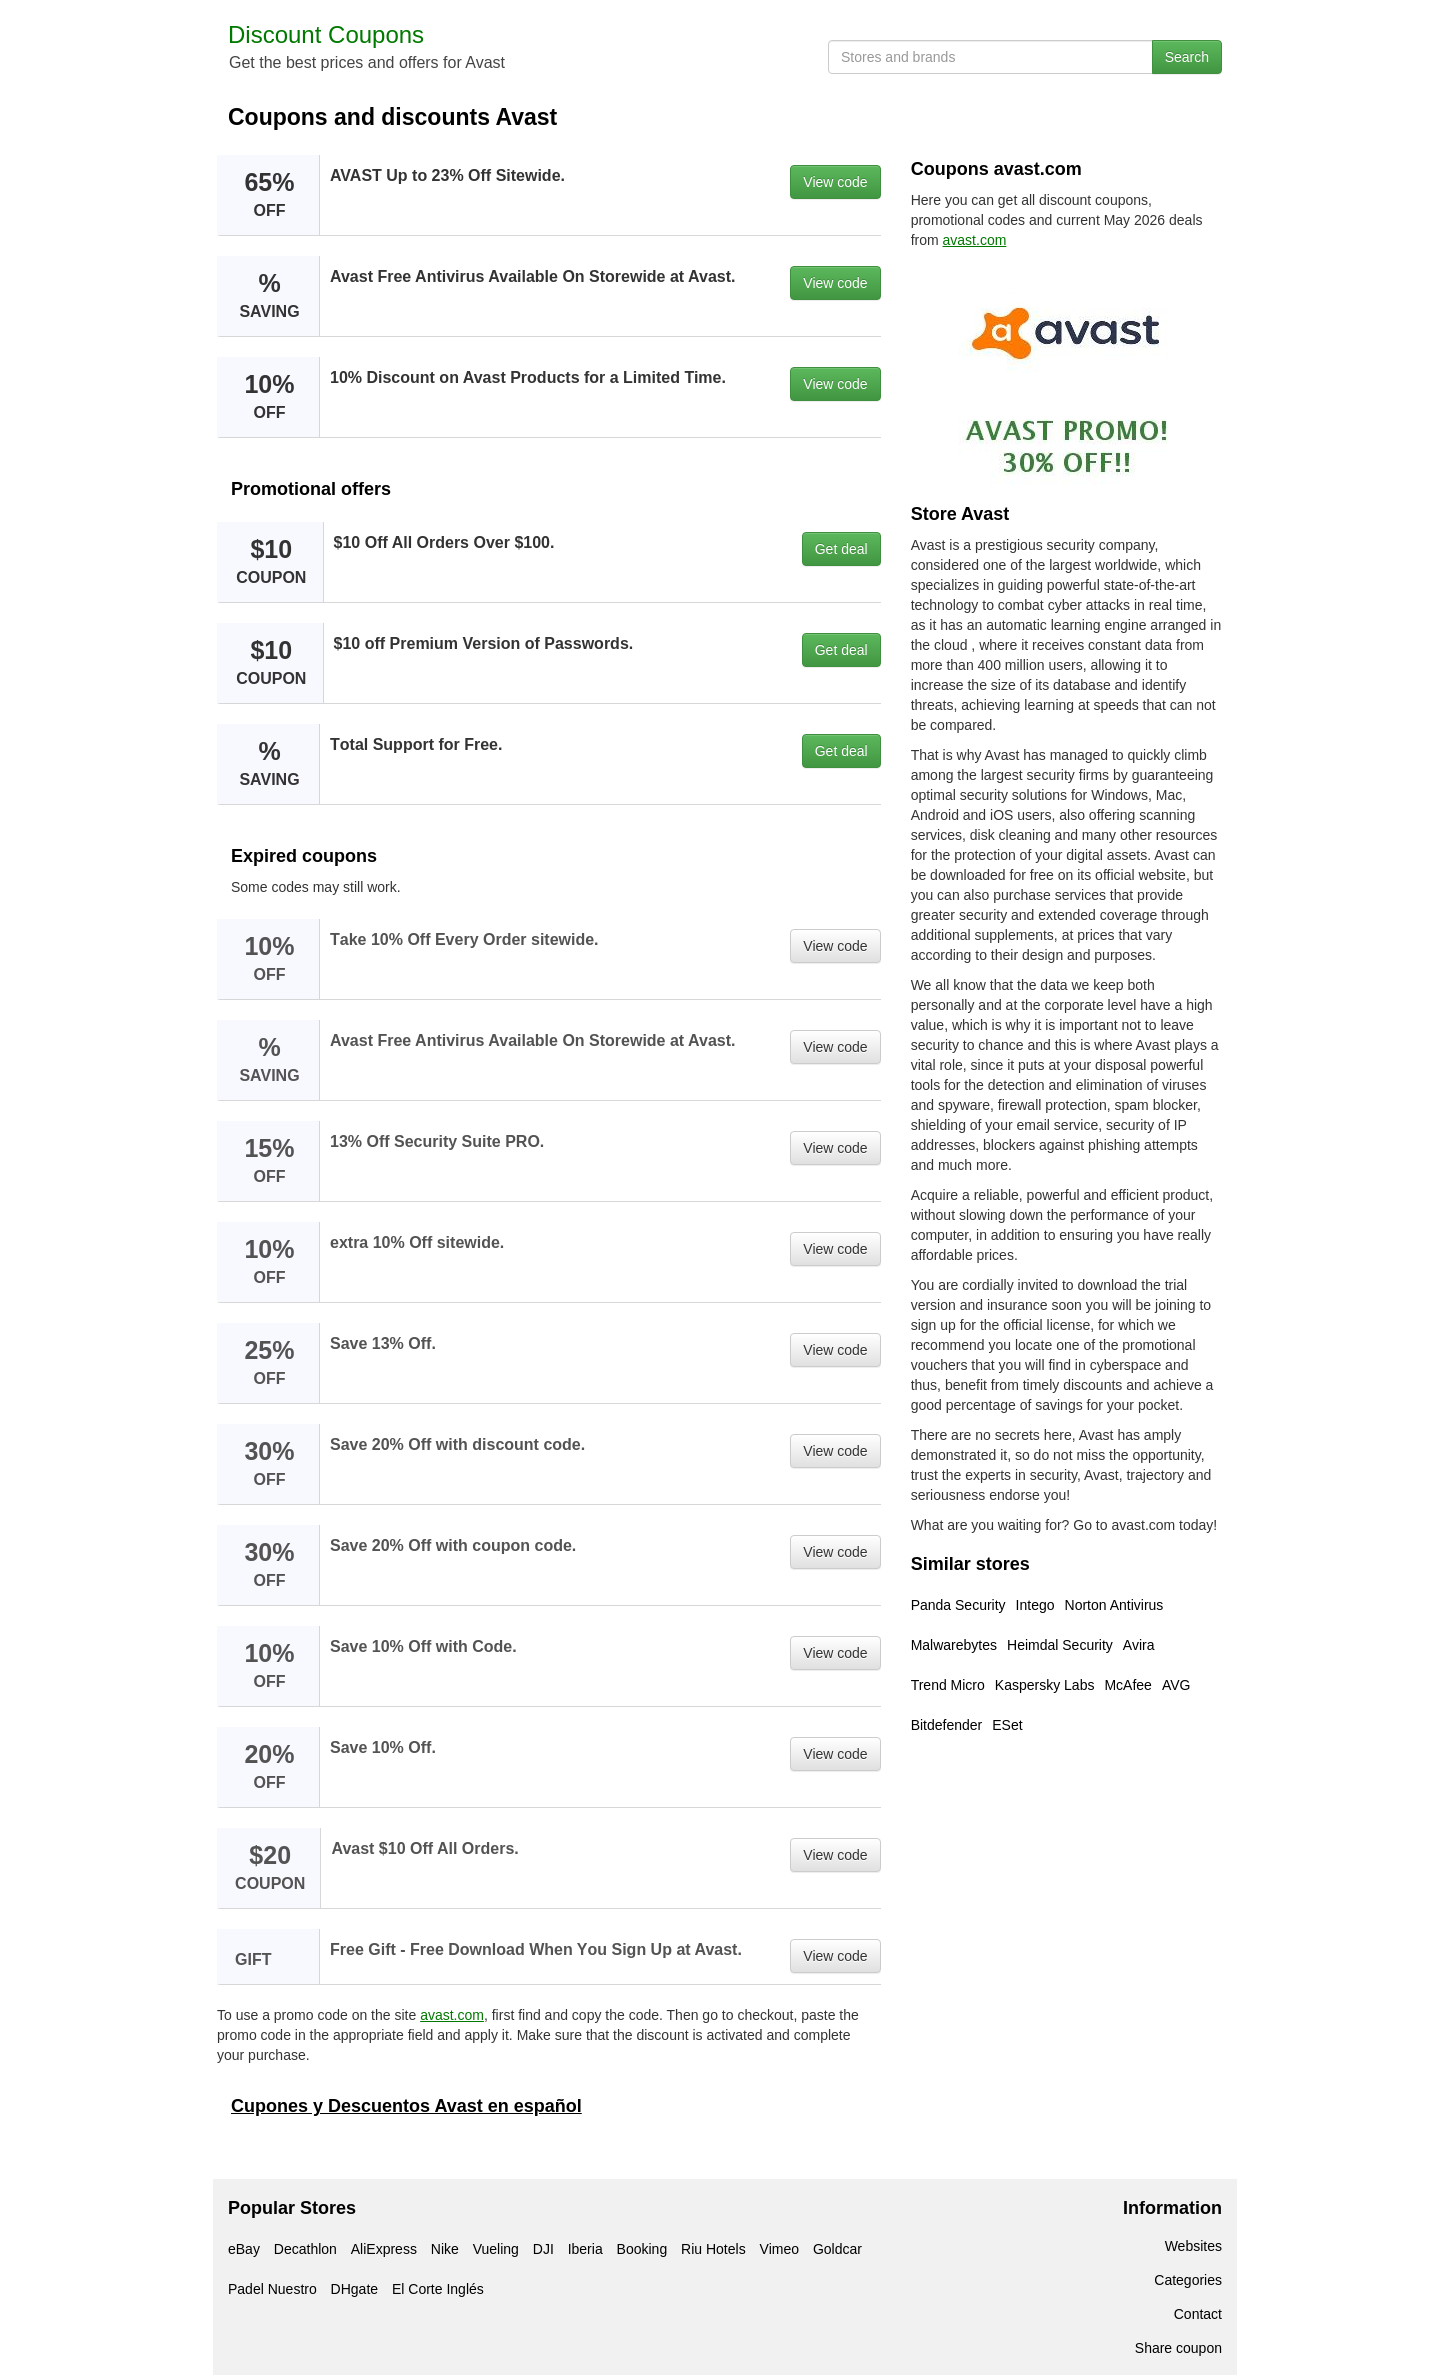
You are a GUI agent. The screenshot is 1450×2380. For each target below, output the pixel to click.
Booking (642, 2249)
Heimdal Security (1060, 1645)
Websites (1193, 2246)
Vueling (496, 2249)
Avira (1139, 1645)
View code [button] (835, 182)
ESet (1007, 1725)
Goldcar (837, 2249)
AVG (1176, 1685)
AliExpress (384, 2249)
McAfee (1127, 1685)
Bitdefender (947, 1725)
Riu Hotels (713, 2249)
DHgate (354, 2289)
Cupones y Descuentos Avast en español (406, 2106)
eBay (244, 2249)
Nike (445, 2249)
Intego (1035, 1605)
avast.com (452, 2015)
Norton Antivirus (1114, 1605)
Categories (1188, 2280)
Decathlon (305, 2249)
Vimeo (779, 2249)
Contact (1198, 2314)
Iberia (585, 2249)
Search (1187, 57)
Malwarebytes (954, 1645)
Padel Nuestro (272, 2289)
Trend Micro (948, 1685)
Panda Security (958, 1605)
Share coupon (1178, 2348)
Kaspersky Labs (1045, 1685)
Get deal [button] (841, 549)
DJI (543, 2249)
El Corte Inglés (438, 2289)
